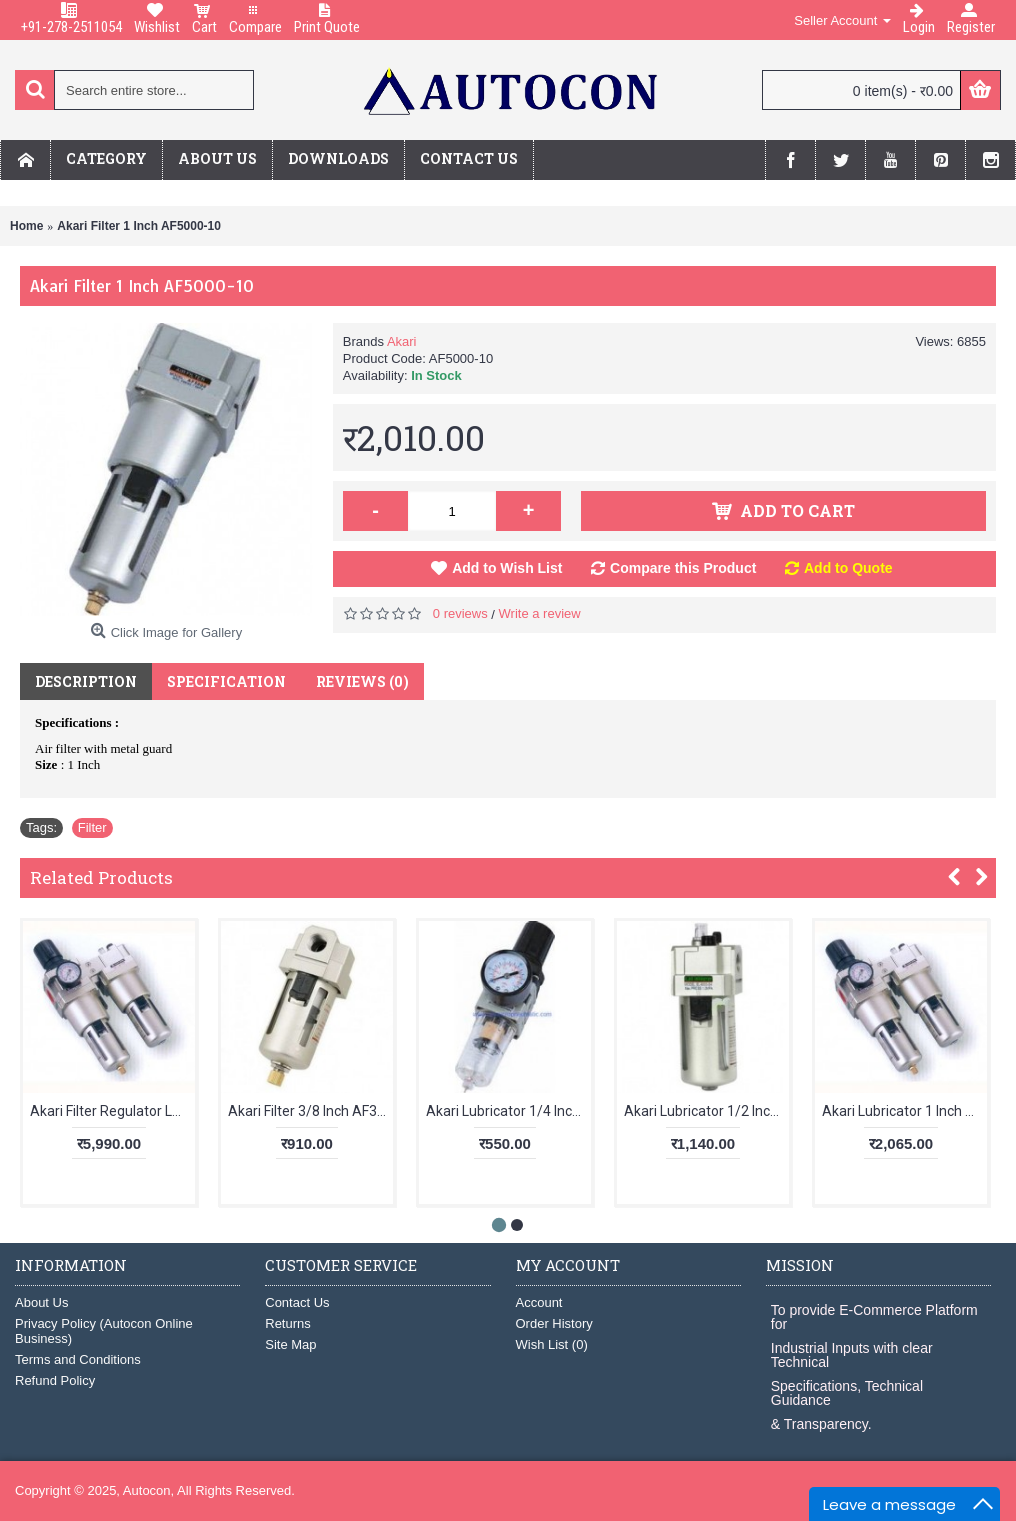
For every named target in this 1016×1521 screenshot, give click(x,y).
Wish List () (552, 1344)
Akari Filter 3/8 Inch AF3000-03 (310, 1111)
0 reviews (460, 613)
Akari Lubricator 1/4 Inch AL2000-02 (508, 1111)
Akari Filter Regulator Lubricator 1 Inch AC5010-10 (112, 1111)
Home (26, 226)
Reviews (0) (362, 681)
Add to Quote (848, 568)
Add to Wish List (507, 568)
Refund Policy (55, 1380)
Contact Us (297, 1302)
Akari (402, 341)
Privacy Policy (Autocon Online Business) (104, 1331)
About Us (41, 1302)
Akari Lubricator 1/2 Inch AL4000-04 (706, 1111)
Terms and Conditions (78, 1359)
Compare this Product (683, 568)
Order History (554, 1323)
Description (86, 681)
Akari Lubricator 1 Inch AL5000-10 (904, 1111)
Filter (92, 827)
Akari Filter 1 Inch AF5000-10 (139, 226)
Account (539, 1302)
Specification (226, 681)
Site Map (290, 1344)
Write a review (540, 613)
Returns (288, 1323)
